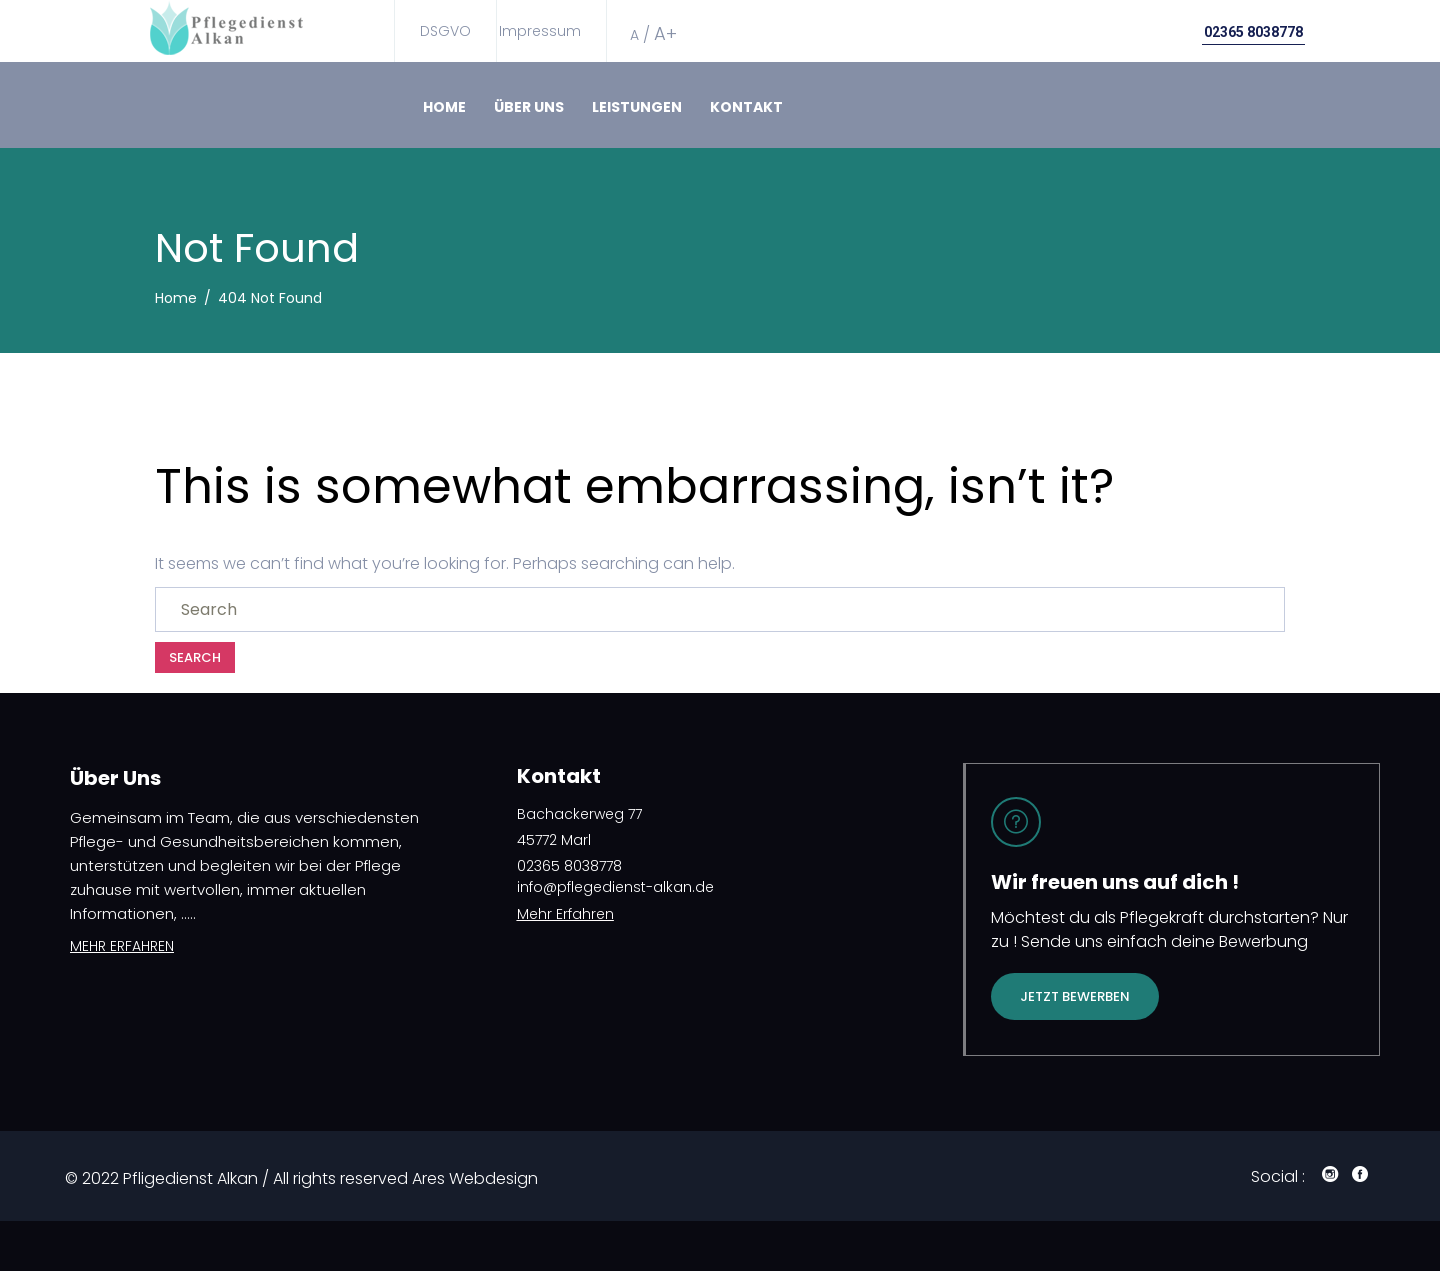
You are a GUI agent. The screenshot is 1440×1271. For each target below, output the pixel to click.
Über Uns (529, 107)
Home (444, 107)
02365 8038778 (1253, 32)
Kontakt (746, 107)
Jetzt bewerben (1075, 996)
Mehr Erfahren (565, 914)
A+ (665, 33)
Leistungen (637, 107)
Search (195, 657)
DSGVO (445, 31)
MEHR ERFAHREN (122, 946)
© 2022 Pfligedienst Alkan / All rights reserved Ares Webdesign (301, 1178)
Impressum (540, 31)
